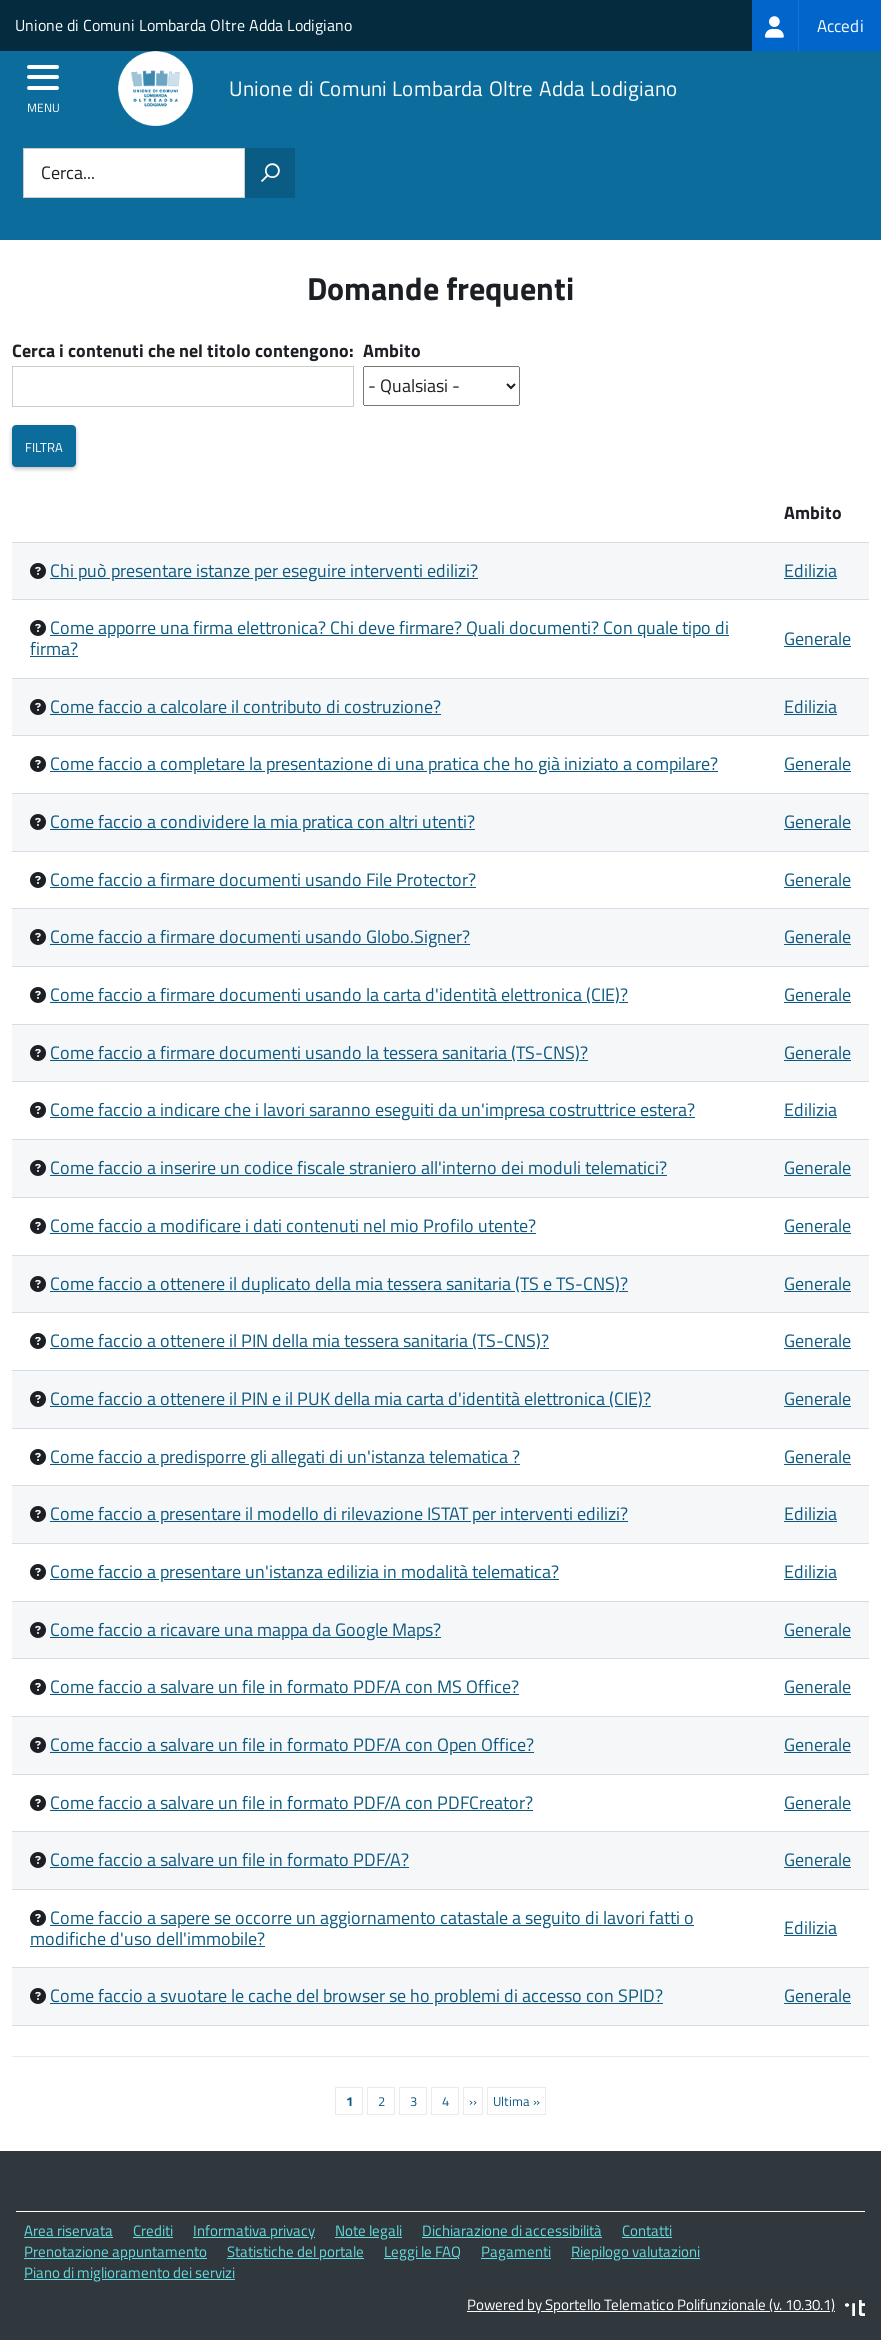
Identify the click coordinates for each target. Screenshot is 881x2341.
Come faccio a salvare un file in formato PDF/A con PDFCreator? (291, 1802)
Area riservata (68, 2230)
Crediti (153, 2230)
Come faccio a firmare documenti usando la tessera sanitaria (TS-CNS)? (319, 1052)
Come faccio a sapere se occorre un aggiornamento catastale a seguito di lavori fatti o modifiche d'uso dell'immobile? (362, 1928)
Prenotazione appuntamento (115, 2251)
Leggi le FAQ (422, 2251)
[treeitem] (816, 25)
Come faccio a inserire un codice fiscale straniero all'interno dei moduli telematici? (358, 1167)
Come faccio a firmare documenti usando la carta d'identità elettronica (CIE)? (339, 994)
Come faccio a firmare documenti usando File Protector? (263, 879)
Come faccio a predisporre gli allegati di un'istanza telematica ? (285, 1456)
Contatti (647, 2230)
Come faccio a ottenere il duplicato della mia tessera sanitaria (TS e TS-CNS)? (339, 1283)
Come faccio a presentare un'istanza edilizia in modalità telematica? (304, 1571)
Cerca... (68, 173)
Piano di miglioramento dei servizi (129, 2272)
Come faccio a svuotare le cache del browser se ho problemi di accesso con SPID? (356, 1995)
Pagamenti (516, 2251)
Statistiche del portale (295, 2251)
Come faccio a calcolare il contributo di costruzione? (245, 706)
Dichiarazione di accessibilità (512, 2230)
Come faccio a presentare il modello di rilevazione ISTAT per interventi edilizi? (339, 1513)
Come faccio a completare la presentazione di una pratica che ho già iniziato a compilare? (384, 763)
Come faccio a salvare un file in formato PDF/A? (229, 1859)
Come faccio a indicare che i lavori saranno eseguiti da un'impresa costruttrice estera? (372, 1109)
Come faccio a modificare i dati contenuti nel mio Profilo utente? (293, 1225)
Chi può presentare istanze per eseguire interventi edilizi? (264, 570)
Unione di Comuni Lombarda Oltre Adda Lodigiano (183, 25)
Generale (817, 638)
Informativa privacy (254, 2230)
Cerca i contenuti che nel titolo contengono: (183, 351)
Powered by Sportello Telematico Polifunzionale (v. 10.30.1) (651, 2304)
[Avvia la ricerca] (270, 173)
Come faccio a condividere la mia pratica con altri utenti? (262, 821)
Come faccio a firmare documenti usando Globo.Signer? (260, 936)
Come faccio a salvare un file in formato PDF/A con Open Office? (292, 1744)
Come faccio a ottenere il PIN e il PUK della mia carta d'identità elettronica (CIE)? (350, 1398)
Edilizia (810, 570)
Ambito (392, 351)
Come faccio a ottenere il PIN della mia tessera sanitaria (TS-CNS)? (299, 1340)
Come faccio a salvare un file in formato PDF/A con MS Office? (284, 1686)
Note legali (368, 2230)
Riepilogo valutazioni (635, 2251)
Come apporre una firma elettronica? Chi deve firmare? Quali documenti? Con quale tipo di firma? (379, 638)
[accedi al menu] (43, 84)
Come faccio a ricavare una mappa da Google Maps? (245, 1629)
